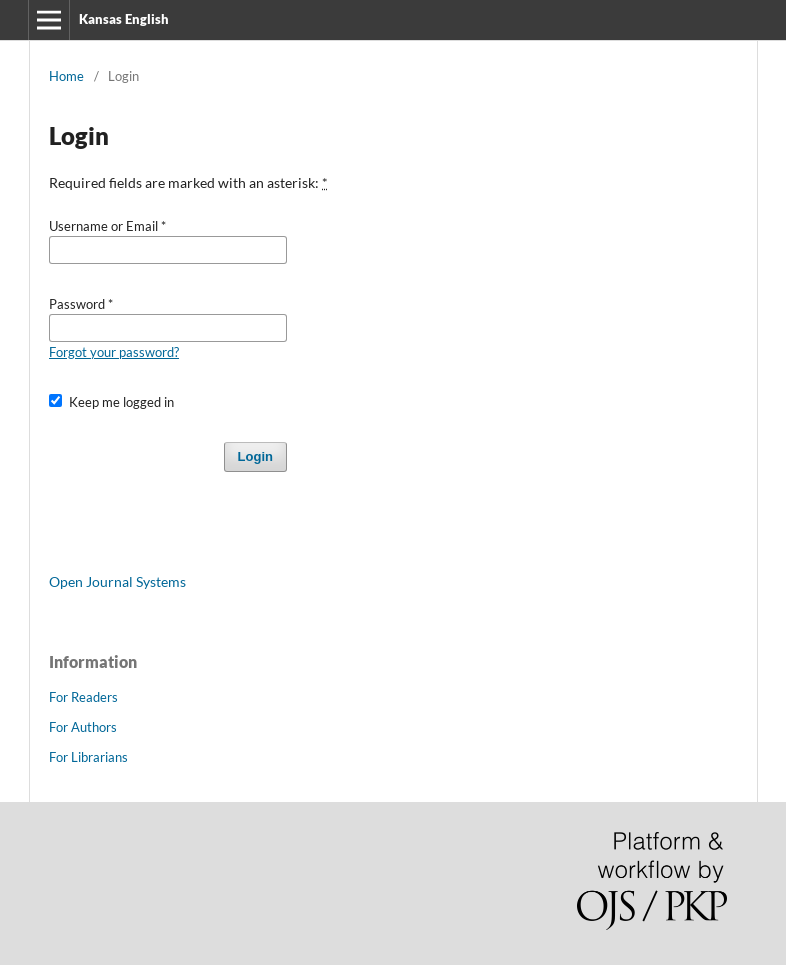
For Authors (83, 727)
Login (255, 456)
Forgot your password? (114, 352)
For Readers (83, 697)
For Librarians (88, 757)
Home (66, 76)
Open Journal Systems (117, 581)
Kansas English (124, 19)
